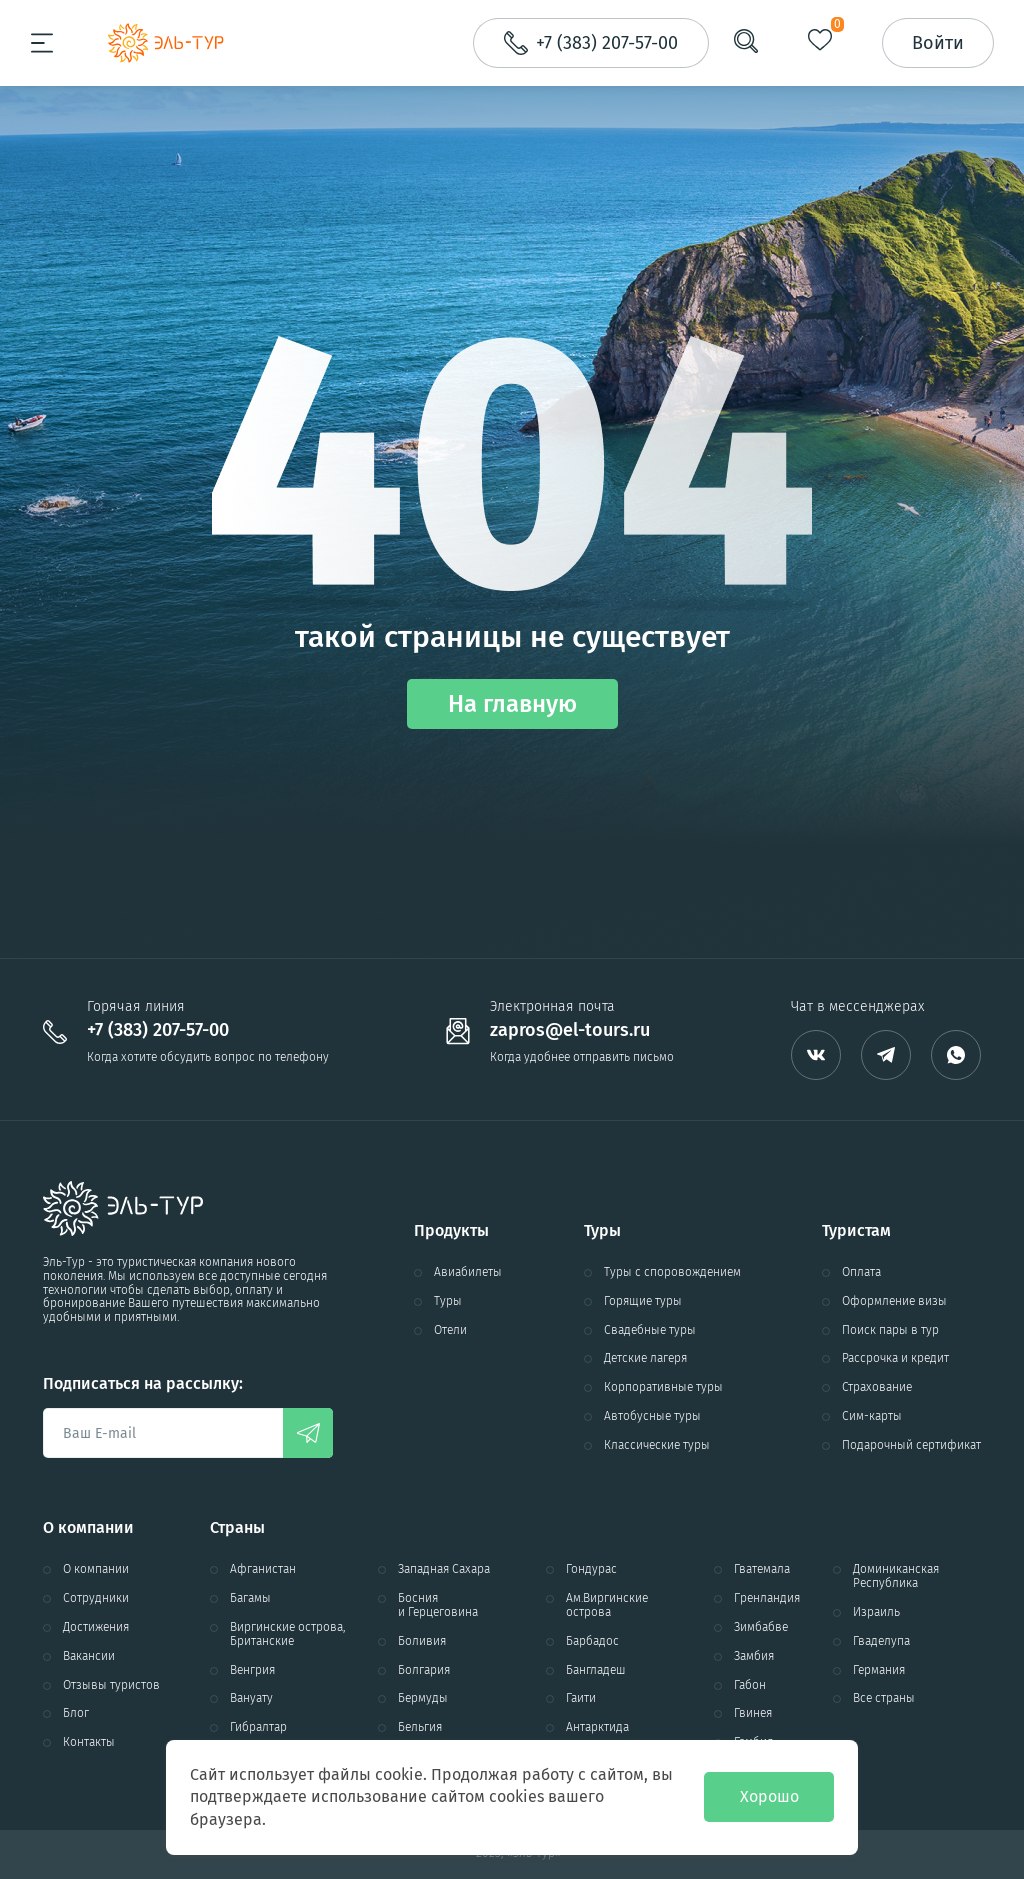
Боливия (422, 1641)
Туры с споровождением (672, 1272)
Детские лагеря (645, 1358)
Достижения (96, 1627)
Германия (879, 1670)
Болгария (424, 1670)
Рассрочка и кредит (895, 1358)
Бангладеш (596, 1670)
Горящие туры (643, 1301)
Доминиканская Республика (896, 1576)
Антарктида (597, 1727)
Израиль (876, 1612)
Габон (750, 1685)
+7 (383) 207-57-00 (158, 1030)
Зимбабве (761, 1627)
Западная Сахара (444, 1569)
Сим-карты (872, 1416)
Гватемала (762, 1569)
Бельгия (420, 1727)
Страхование (877, 1387)
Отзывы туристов (111, 1685)
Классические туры (657, 1445)
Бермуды (423, 1698)
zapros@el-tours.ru (570, 1030)
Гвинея (753, 1713)
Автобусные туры (652, 1416)
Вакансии (89, 1656)
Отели (450, 1330)
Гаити (581, 1698)
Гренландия (767, 1598)
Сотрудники (96, 1598)
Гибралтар (258, 1727)
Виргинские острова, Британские (287, 1634)
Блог (76, 1713)
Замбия (754, 1656)
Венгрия (252, 1670)
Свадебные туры (650, 1330)
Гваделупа (881, 1641)
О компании (96, 1569)
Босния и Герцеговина (438, 1605)
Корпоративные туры (663, 1387)
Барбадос (592, 1641)
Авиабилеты (468, 1272)
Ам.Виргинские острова (607, 1605)
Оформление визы (894, 1301)
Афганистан (263, 1569)
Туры (448, 1301)
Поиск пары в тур (890, 1330)
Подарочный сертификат (911, 1445)
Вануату (251, 1698)
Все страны (884, 1698)
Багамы (250, 1598)
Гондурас (591, 1569)
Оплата (861, 1272)
